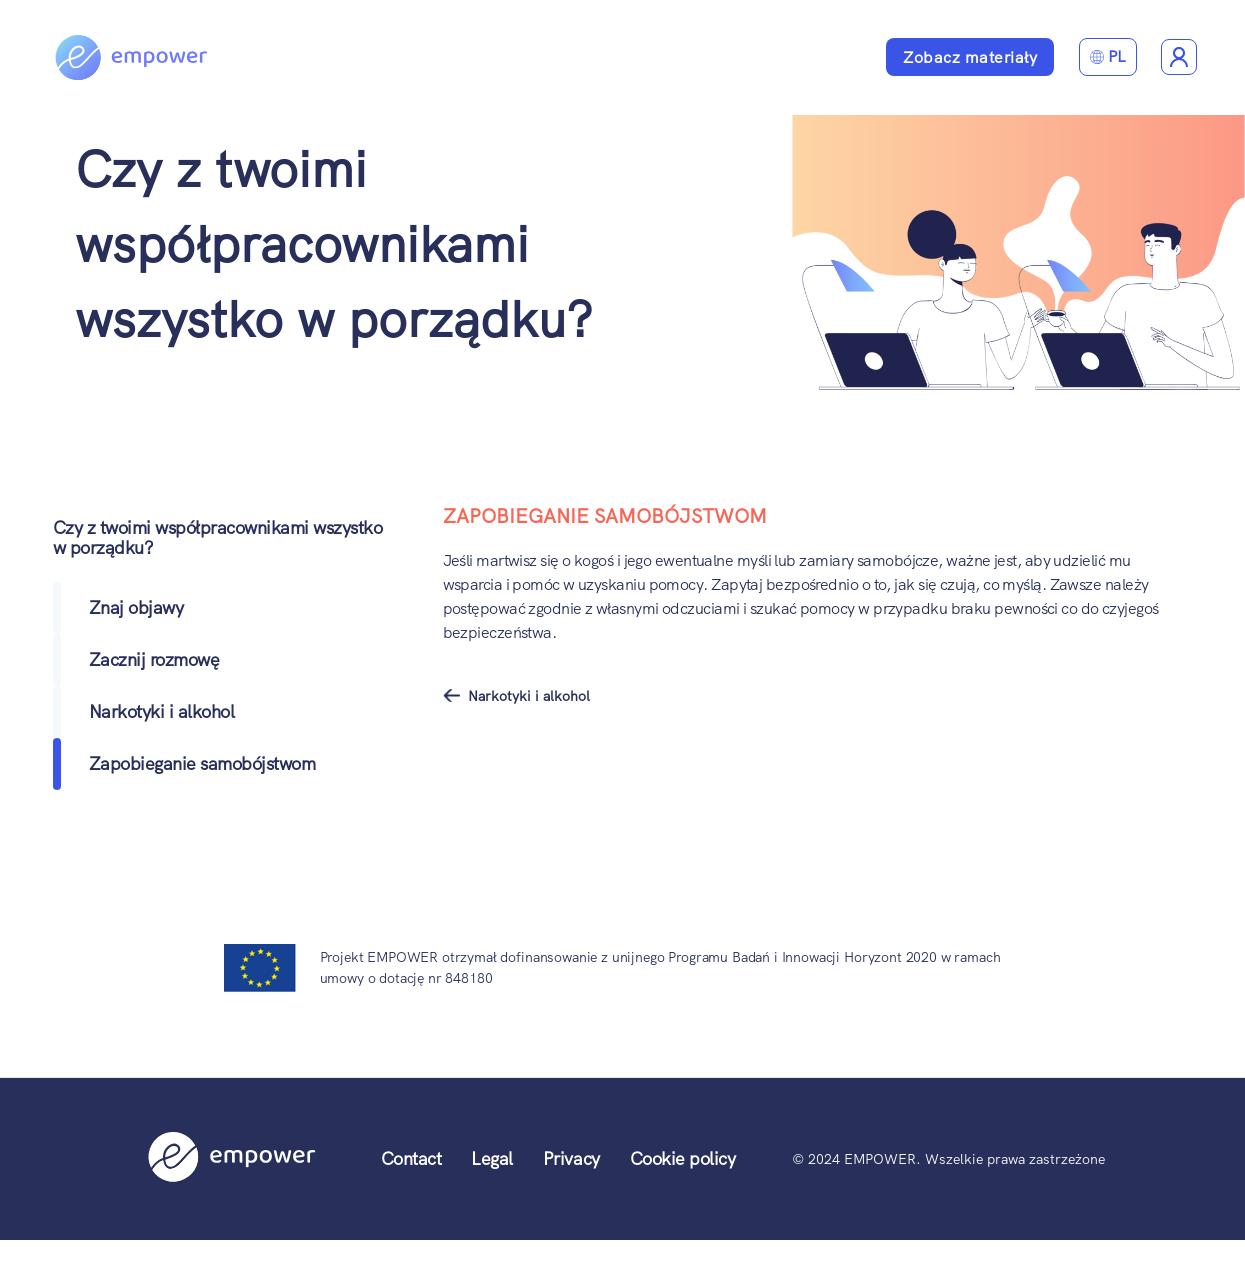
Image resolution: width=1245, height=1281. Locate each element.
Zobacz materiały (970, 57)
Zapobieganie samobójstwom (202, 763)
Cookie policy (683, 1158)
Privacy (571, 1158)
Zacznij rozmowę (154, 659)
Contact (411, 1158)
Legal (492, 1158)
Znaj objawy (136, 607)
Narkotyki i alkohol (162, 711)
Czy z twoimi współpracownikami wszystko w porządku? (334, 244)
